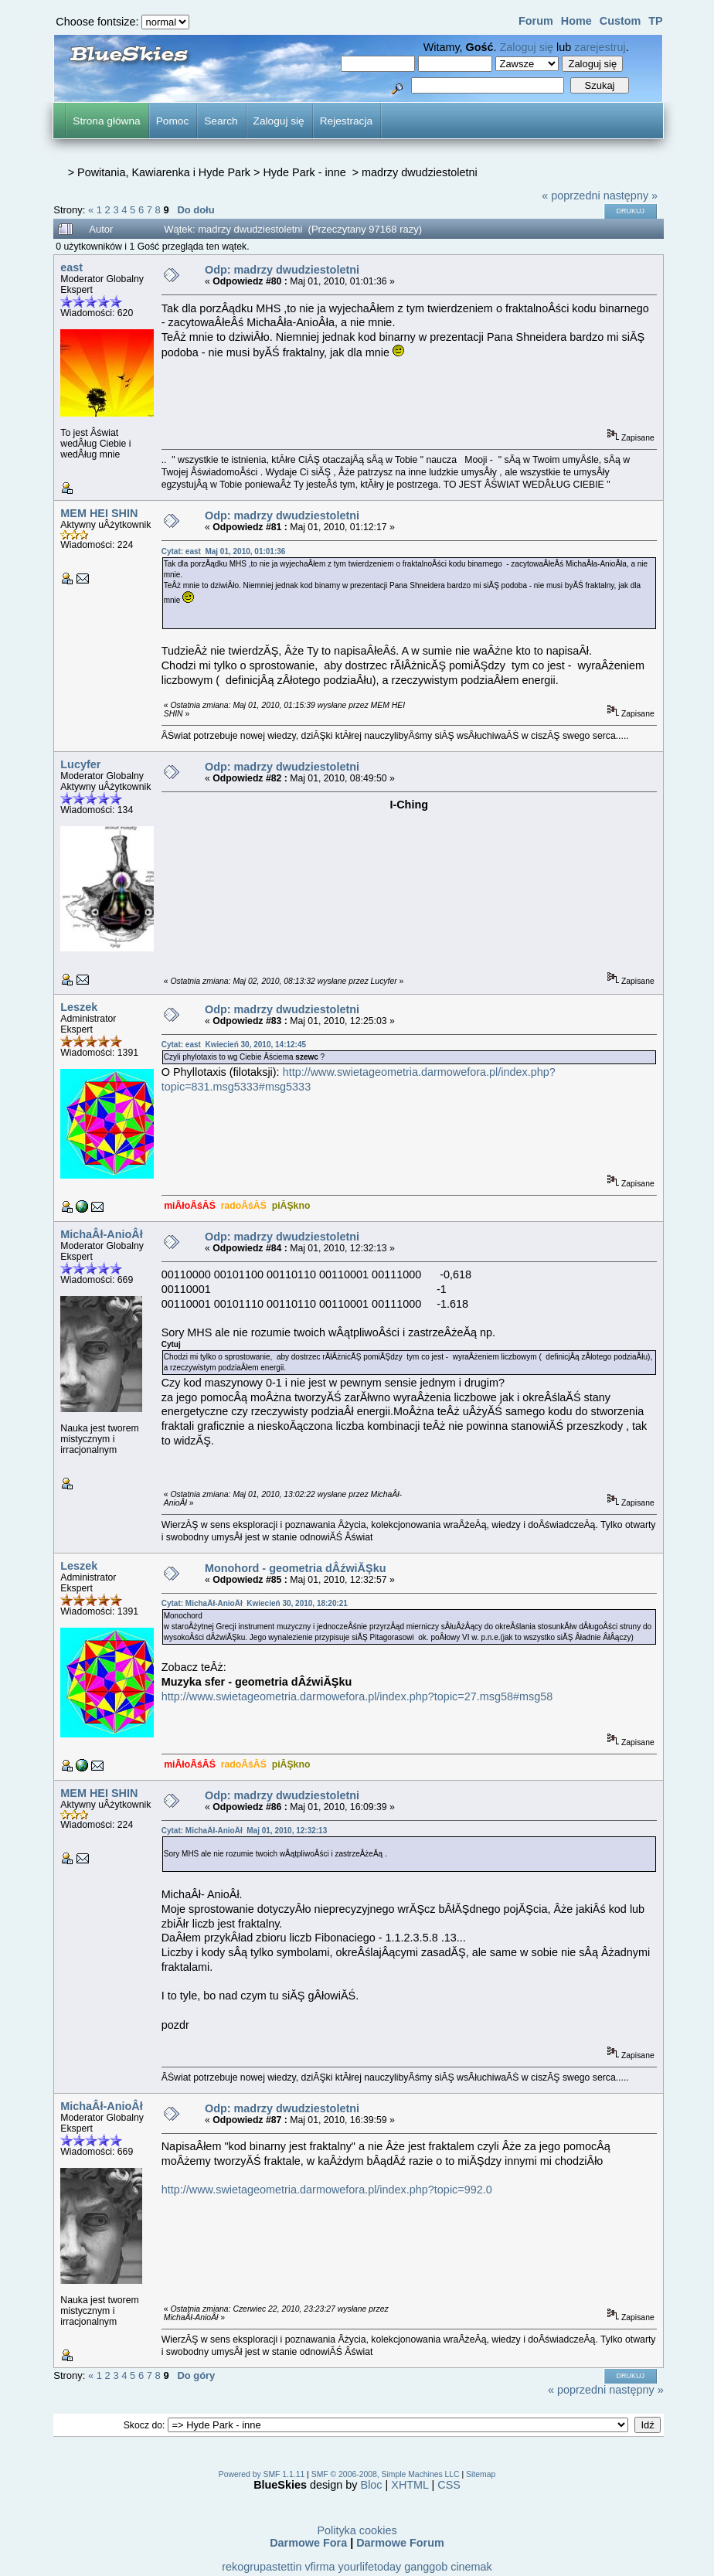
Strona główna (106, 121)
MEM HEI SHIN (99, 513)
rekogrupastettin (261, 2567)
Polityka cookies (356, 2530)
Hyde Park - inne (305, 172)
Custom (620, 21)
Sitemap (480, 2474)
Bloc (371, 2485)
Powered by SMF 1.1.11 (261, 2474)
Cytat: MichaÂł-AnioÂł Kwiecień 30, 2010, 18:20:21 (255, 1603)
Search (220, 121)
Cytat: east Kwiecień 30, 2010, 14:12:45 (234, 1044)
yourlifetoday (370, 2567)
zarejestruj (599, 47)
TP (655, 21)
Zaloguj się (527, 47)
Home (576, 21)
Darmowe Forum (400, 2543)
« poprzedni (571, 195)
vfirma (319, 2567)
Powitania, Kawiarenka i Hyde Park (163, 172)
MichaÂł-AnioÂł (101, 1234)
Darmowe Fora (308, 2543)
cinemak (471, 2567)
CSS (449, 2485)
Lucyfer (80, 764)
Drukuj (631, 211)
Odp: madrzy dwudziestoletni (282, 270)
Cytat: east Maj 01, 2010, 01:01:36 (224, 551)
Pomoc (172, 121)
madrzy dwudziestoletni (420, 172)
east (71, 267)
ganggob (425, 2567)
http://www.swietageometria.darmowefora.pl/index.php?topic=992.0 (327, 2189)
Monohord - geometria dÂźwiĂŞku (295, 1568)
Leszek (78, 1007)
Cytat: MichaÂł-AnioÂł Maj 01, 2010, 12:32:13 (245, 1830)
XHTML (409, 2485)
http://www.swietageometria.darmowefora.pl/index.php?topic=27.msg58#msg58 (357, 1696)
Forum (535, 21)
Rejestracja (346, 121)
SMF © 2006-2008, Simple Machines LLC (385, 2474)
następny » (631, 195)
